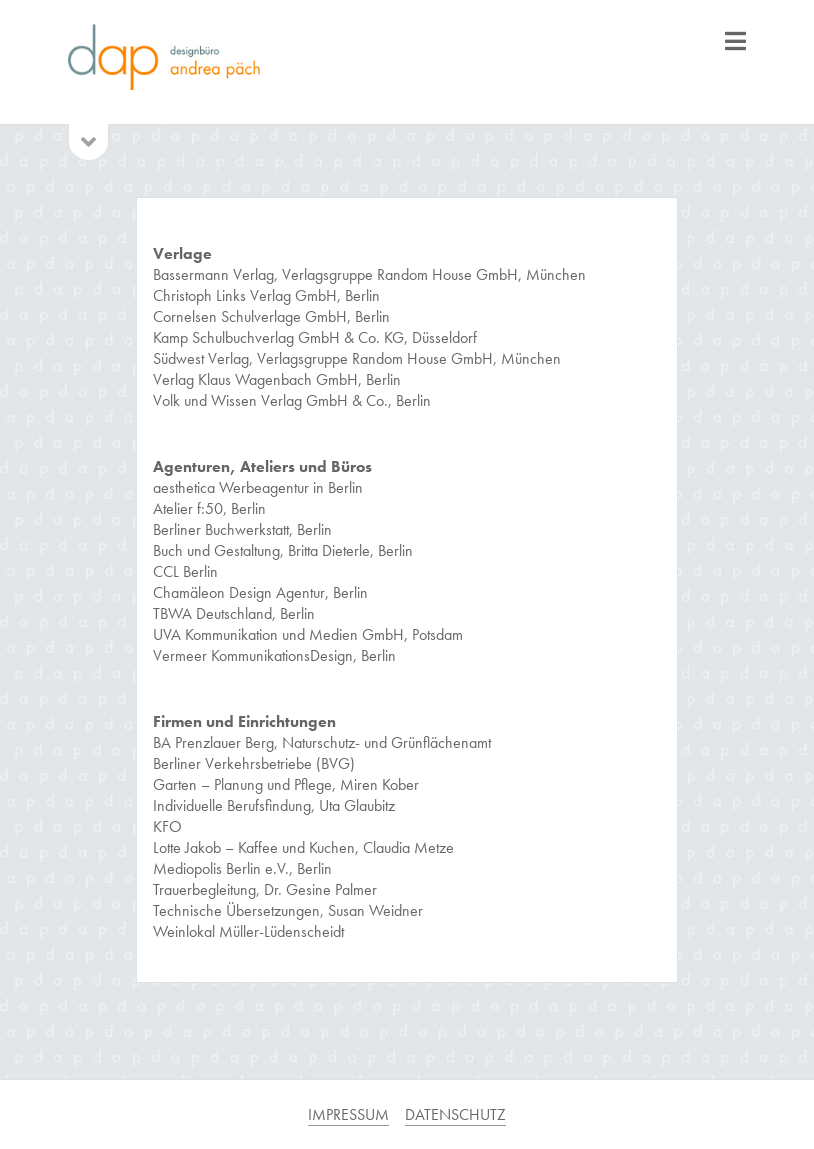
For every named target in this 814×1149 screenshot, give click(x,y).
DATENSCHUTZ (455, 1114)
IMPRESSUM (348, 1114)
